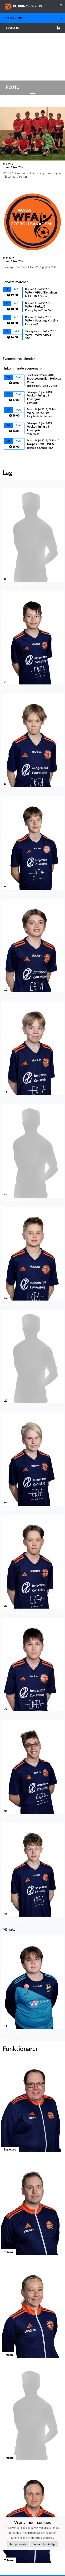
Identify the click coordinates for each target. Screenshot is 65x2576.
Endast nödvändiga (44, 2544)
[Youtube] (6, 2556)
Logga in (32, 28)
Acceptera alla (17, 2544)
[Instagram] (12, 2556)
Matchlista (11, 281)
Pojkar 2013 (35, 18)
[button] (32, 473)
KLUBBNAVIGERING (35, 5)
